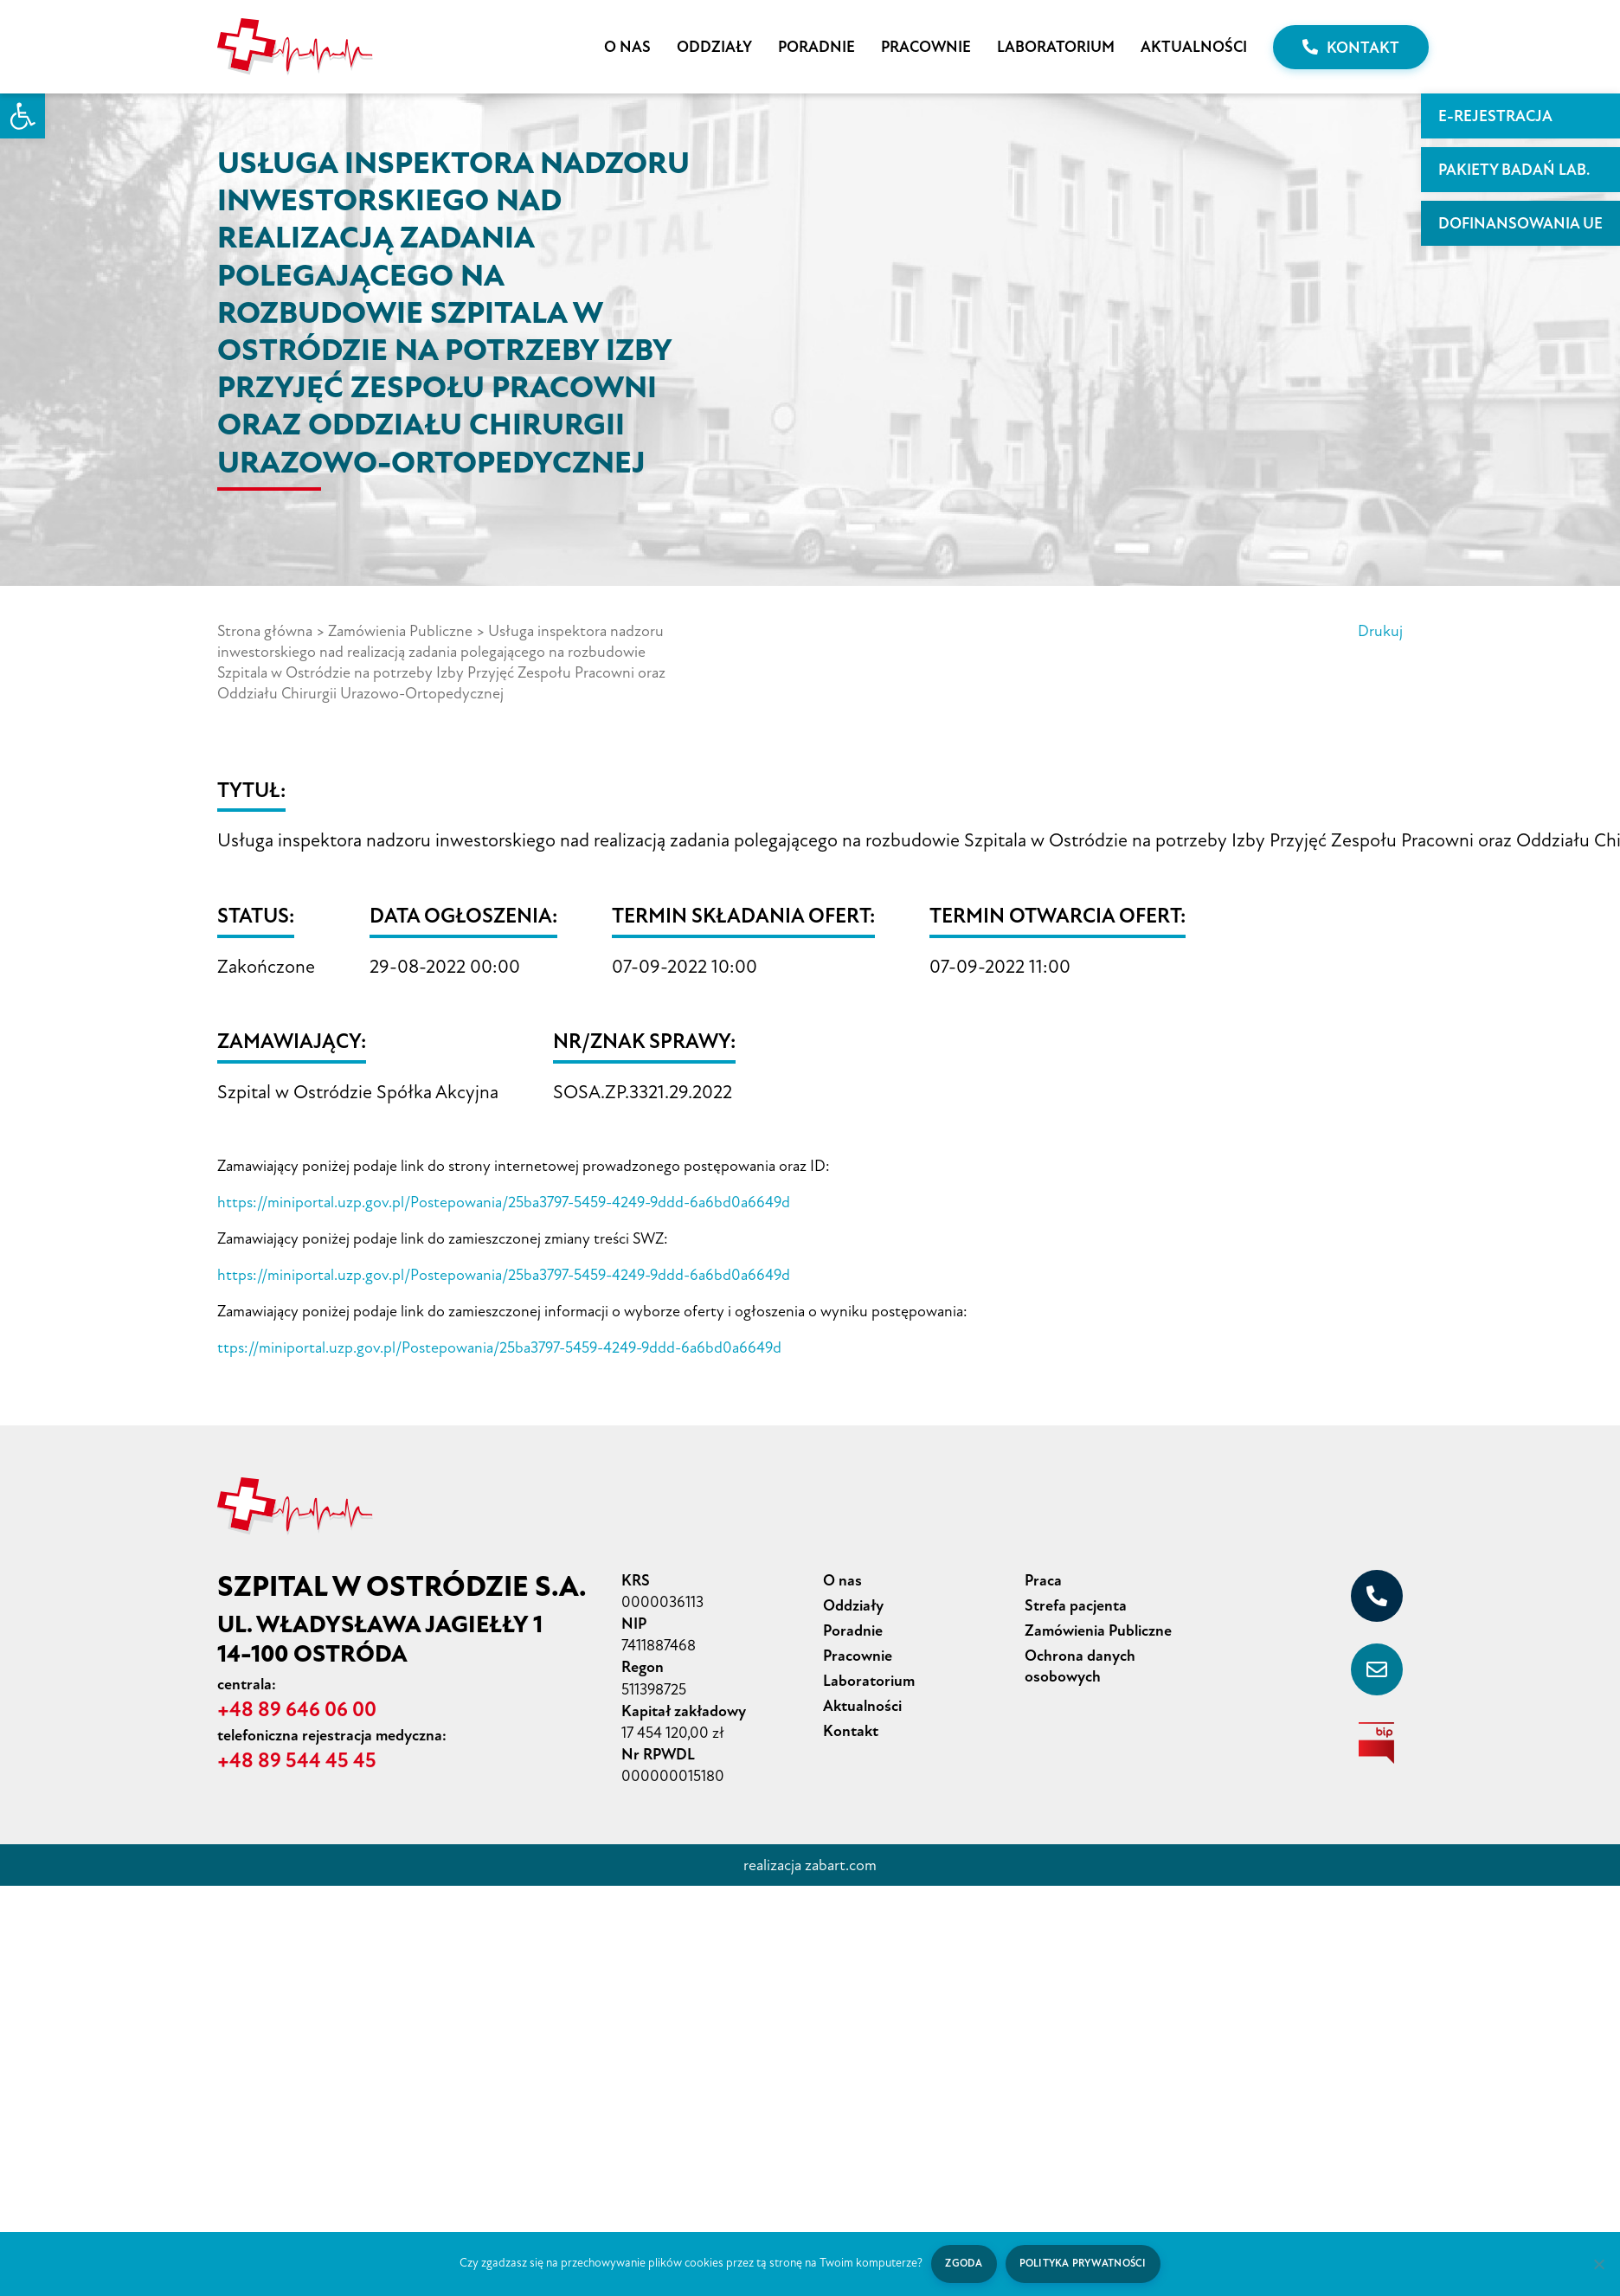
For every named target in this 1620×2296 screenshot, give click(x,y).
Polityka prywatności (1083, 2263)
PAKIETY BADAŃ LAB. (1514, 169)
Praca (1043, 1580)
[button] (22, 115)
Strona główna (264, 630)
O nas (627, 47)
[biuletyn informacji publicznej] (1377, 1743)
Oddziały (714, 47)
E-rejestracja (1495, 115)
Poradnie (816, 47)
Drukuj (1380, 630)
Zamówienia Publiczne (400, 630)
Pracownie (926, 47)
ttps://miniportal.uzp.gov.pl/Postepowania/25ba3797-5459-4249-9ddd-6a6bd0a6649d (499, 1347)
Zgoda (963, 2263)
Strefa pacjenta (1076, 1605)
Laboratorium (1056, 47)
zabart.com (841, 1865)
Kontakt (1350, 47)
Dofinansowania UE (1520, 223)
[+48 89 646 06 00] (1377, 1596)
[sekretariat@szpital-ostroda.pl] (1377, 1669)
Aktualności (1194, 47)
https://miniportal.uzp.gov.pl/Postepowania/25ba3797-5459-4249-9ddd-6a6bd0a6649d (503, 1202)
